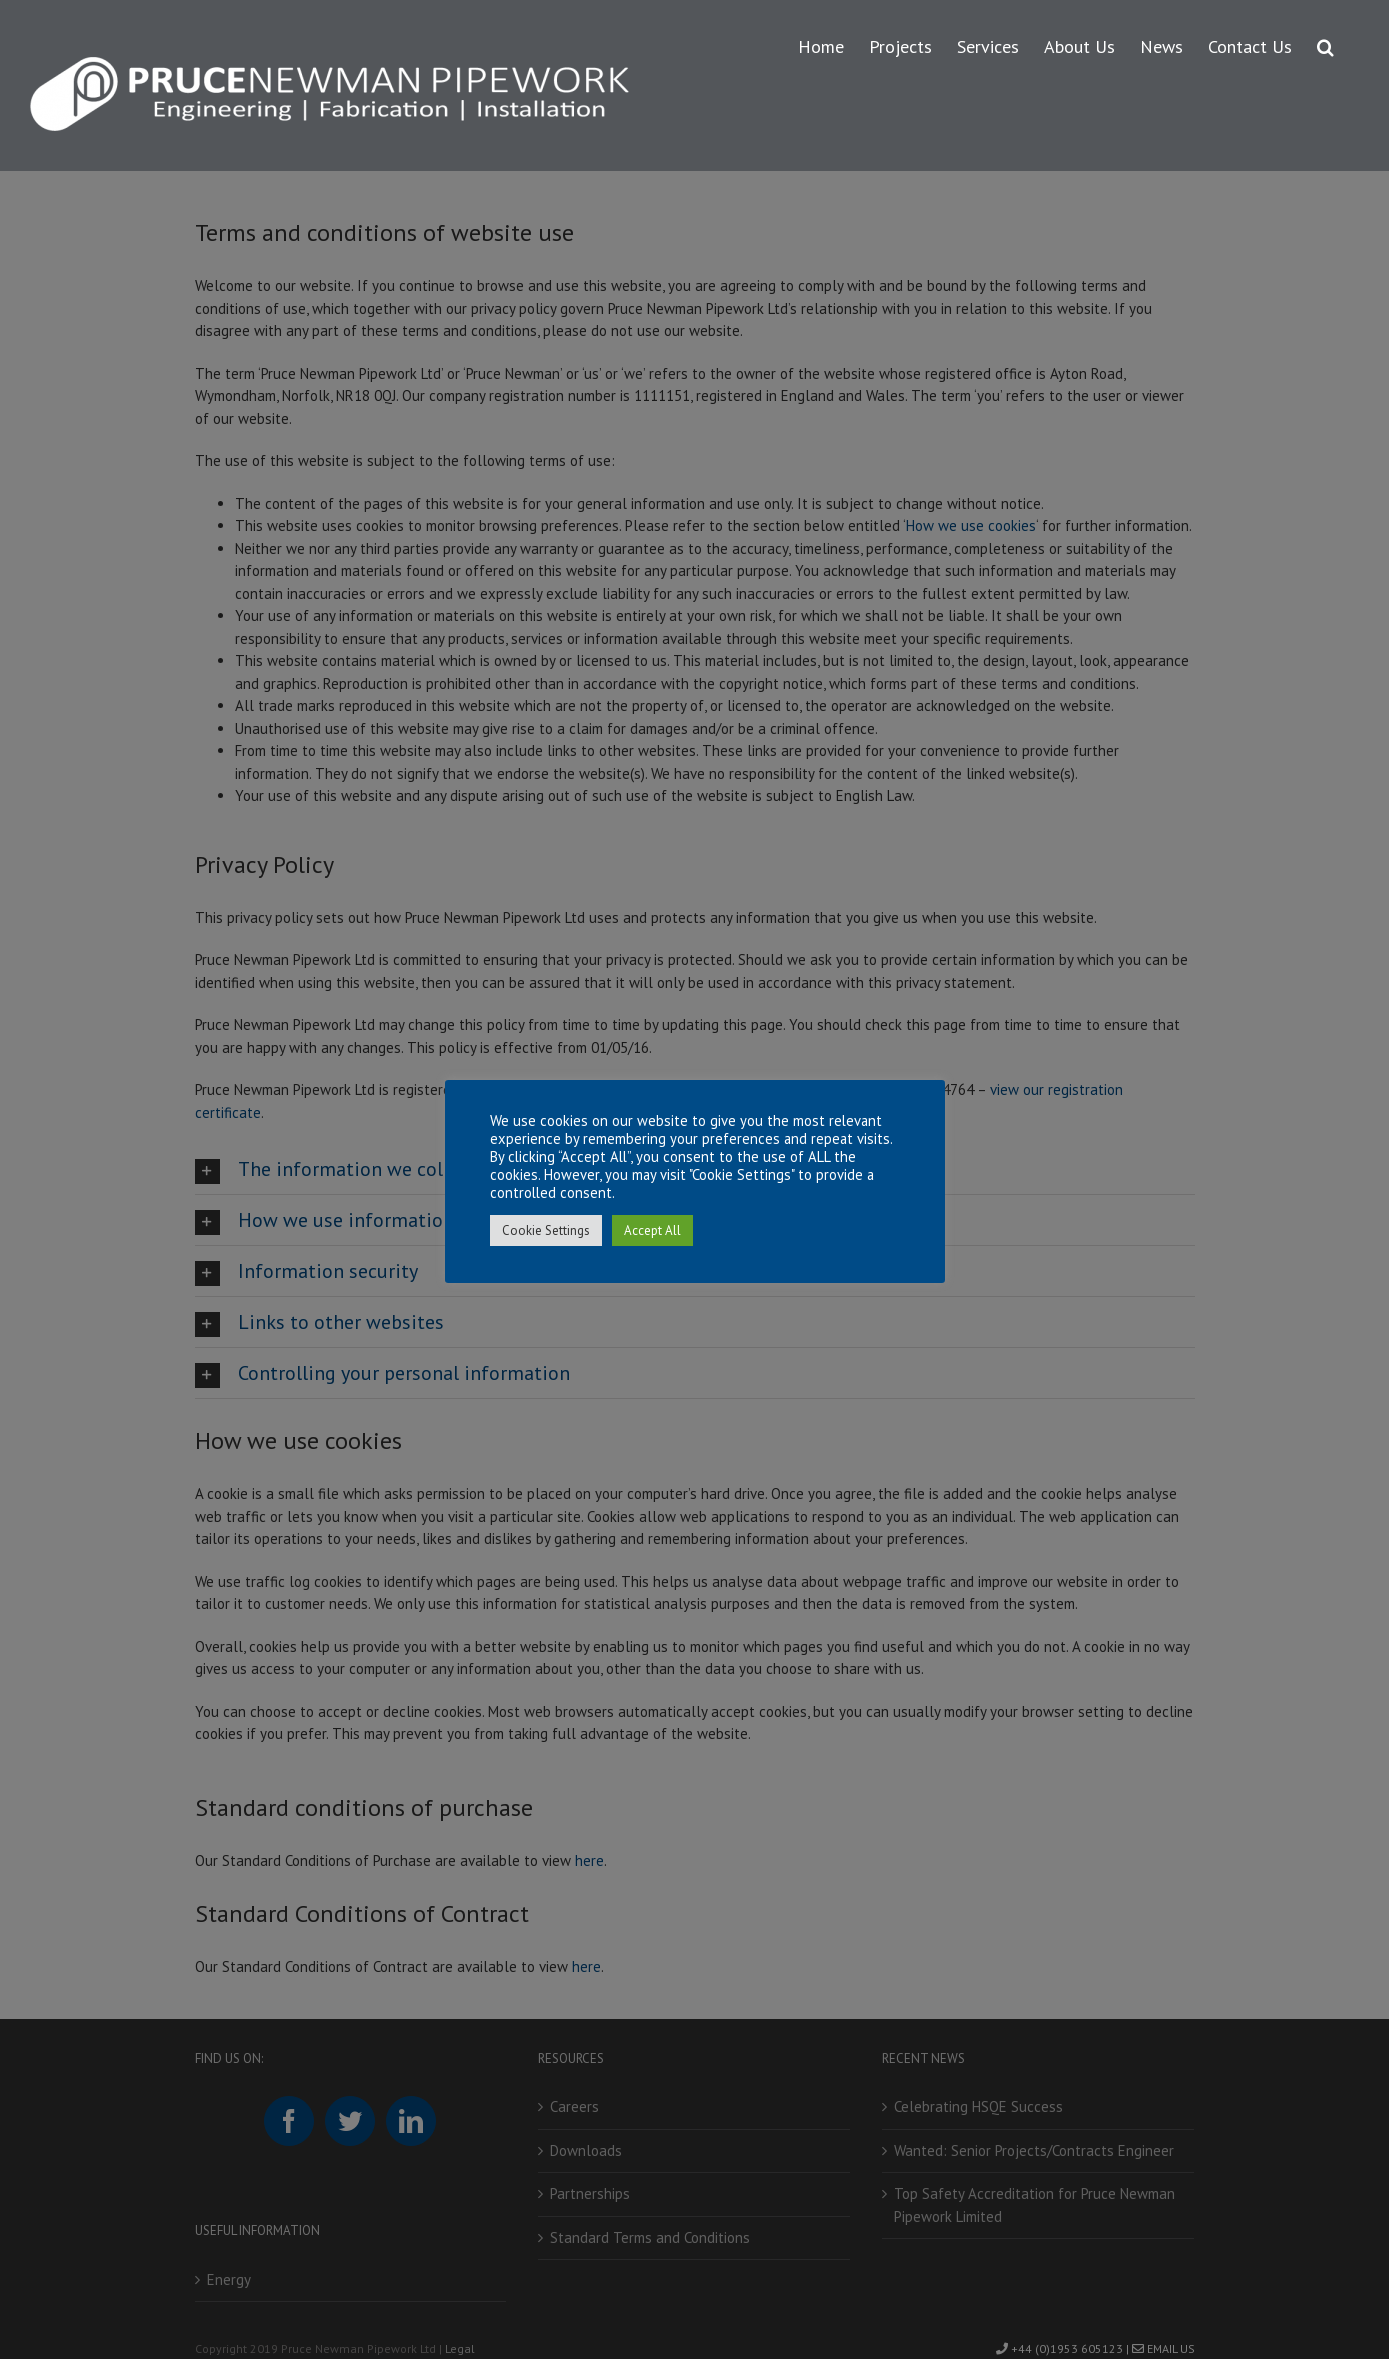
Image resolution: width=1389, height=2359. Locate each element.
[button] (1325, 44)
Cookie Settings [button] (546, 1230)
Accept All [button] (652, 1230)
